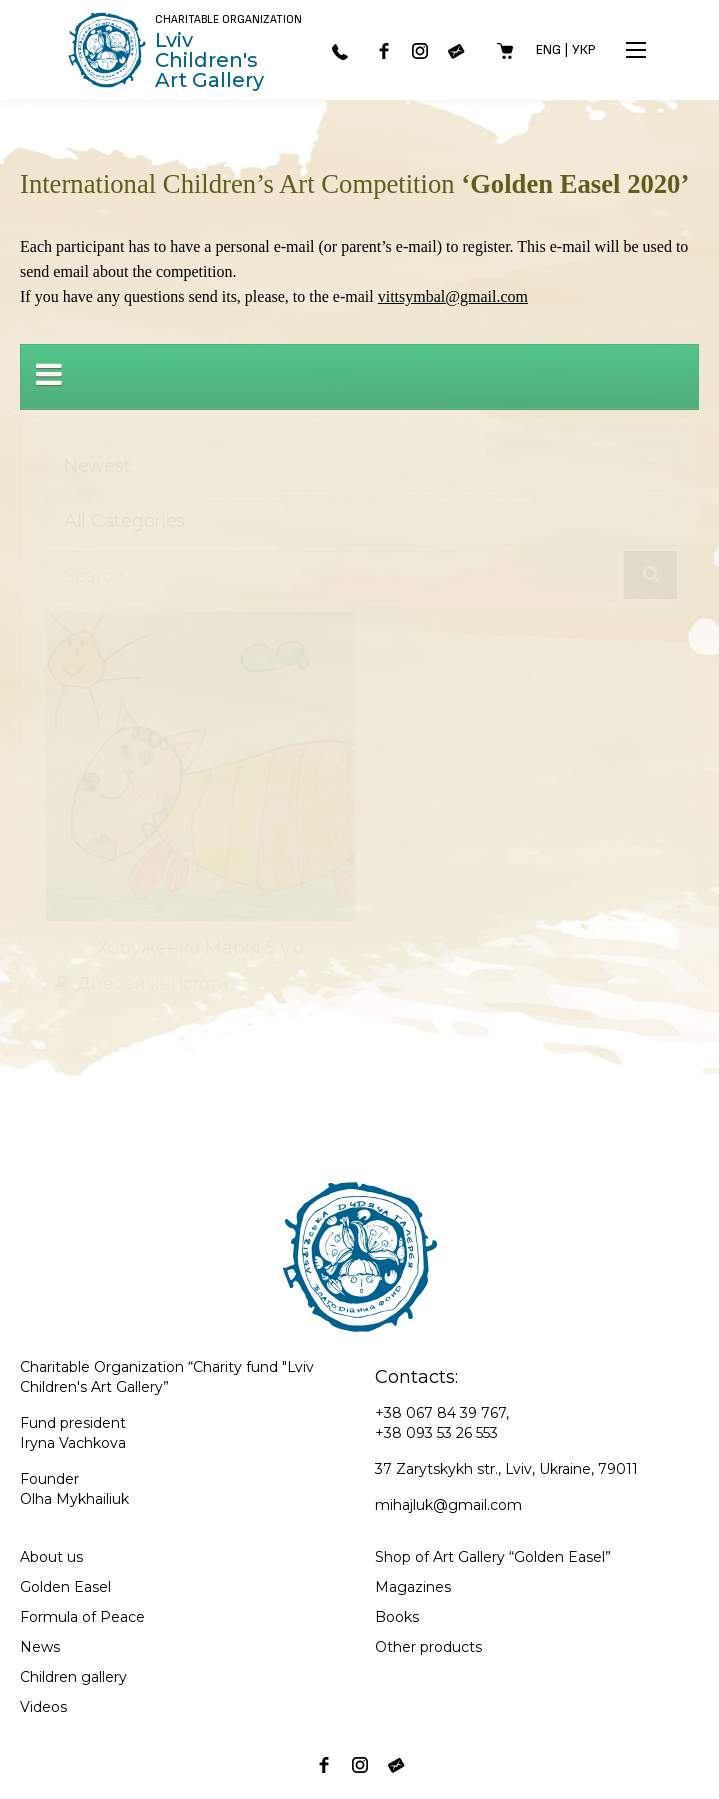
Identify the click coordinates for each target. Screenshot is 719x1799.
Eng (548, 49)
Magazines (413, 1587)
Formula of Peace (82, 1617)
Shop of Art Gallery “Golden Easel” (493, 1557)
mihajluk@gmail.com (448, 1505)
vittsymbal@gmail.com (453, 296)
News (40, 1647)
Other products (428, 1647)
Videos (43, 1707)
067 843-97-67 (340, 52)
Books (397, 1617)
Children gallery (73, 1677)
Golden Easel (65, 1587)
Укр (584, 49)
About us (51, 1557)
